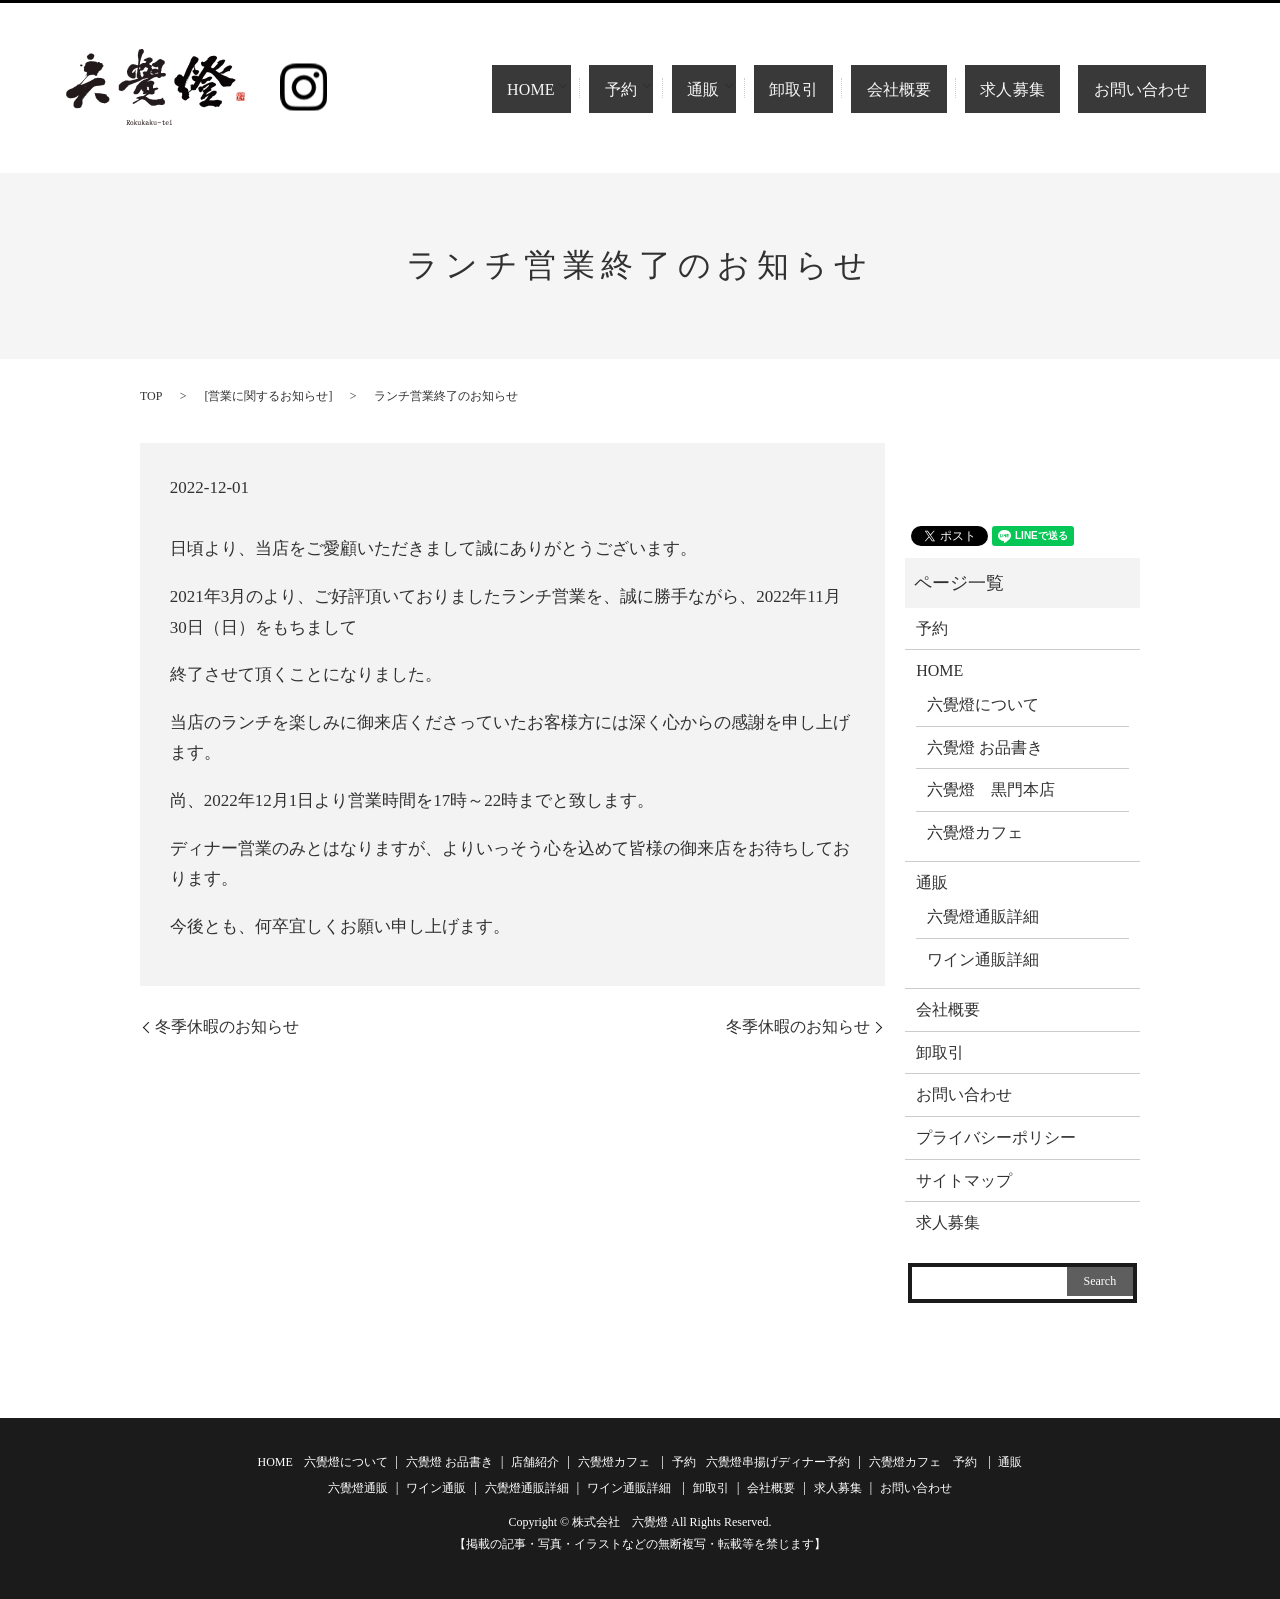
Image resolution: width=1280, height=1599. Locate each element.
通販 (754, 89)
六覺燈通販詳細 (983, 916)
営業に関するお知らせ (268, 396)
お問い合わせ (1147, 89)
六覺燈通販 (358, 1488)
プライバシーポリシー (996, 1137)
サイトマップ (964, 1180)
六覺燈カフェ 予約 (923, 1462)
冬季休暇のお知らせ (227, 1026)
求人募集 (1031, 89)
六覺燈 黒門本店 (991, 789)
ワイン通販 (436, 1488)
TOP (151, 396)
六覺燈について (983, 704)
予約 (671, 89)
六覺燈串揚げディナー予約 (778, 1462)
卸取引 (847, 89)
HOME (578, 89)
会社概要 (934, 89)
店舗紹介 (535, 1462)
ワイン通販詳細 (983, 959)
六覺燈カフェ (975, 832)
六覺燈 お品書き (985, 747)
